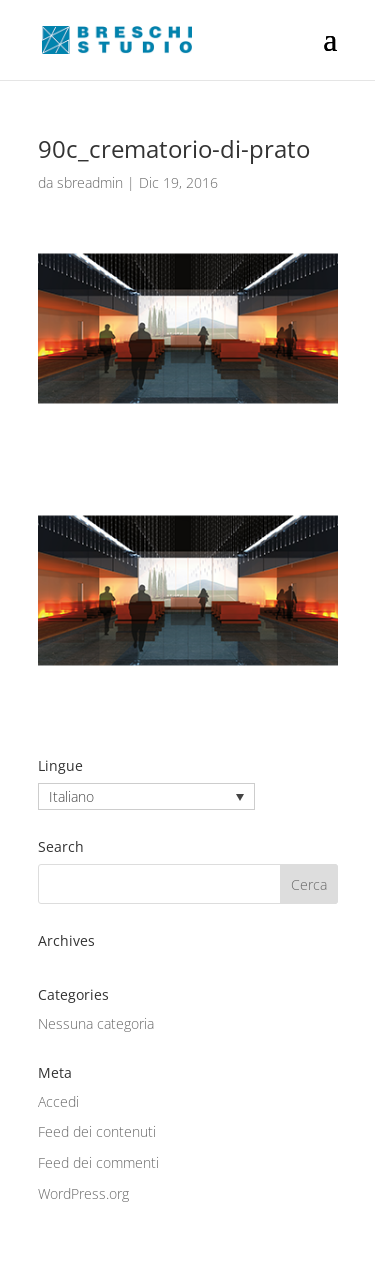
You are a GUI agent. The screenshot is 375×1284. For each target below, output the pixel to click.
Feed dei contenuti (97, 1131)
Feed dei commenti (98, 1162)
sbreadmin (90, 182)
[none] (146, 796)
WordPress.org (83, 1193)
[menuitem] (146, 796)
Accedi (58, 1101)
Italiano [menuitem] (71, 796)
